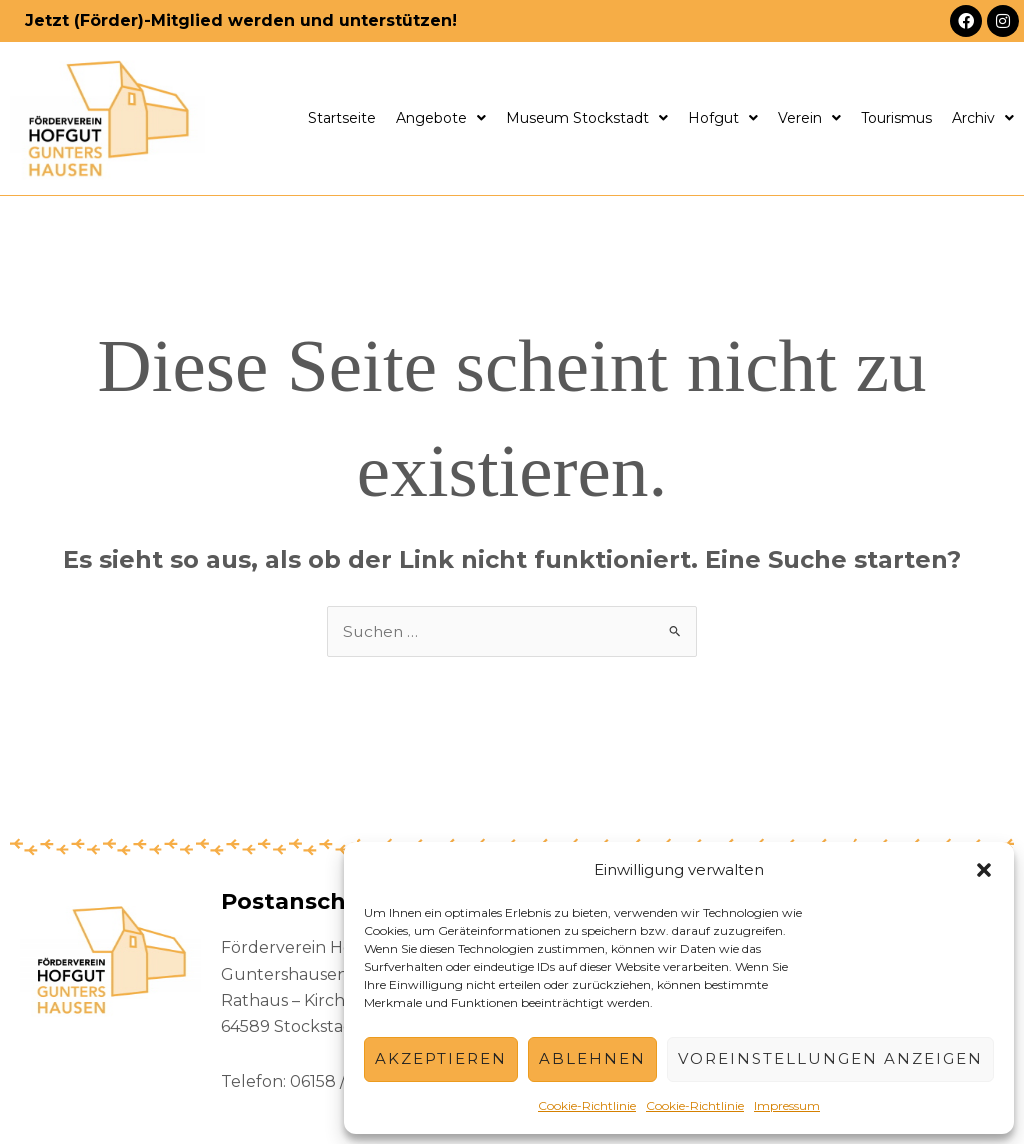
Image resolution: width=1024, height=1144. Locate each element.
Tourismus (896, 118)
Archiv (983, 118)
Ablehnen (592, 1058)
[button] (984, 870)
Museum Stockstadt (587, 118)
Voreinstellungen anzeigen (830, 1058)
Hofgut (723, 118)
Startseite (342, 118)
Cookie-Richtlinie (587, 1105)
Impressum (787, 1105)
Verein (809, 118)
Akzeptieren (441, 1058)
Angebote (441, 118)
